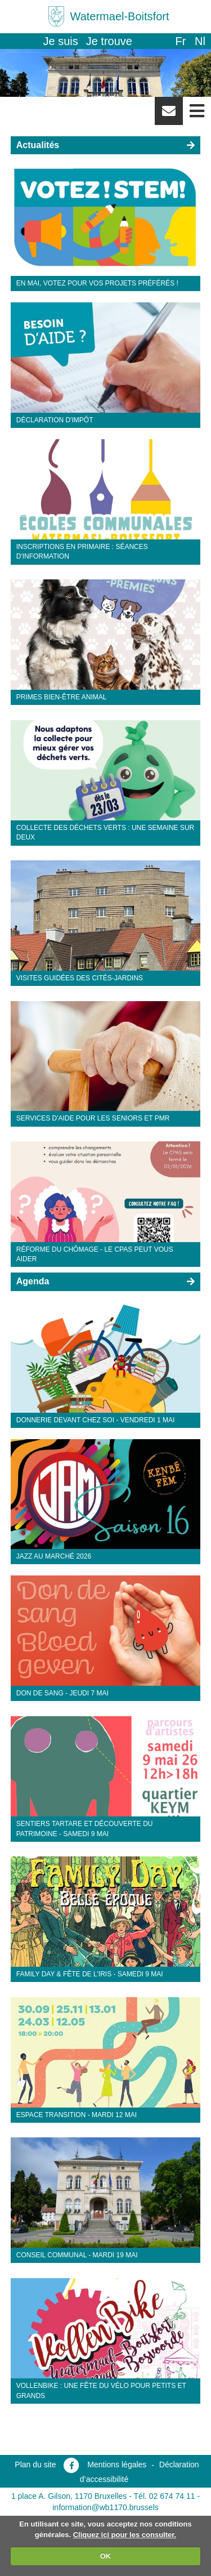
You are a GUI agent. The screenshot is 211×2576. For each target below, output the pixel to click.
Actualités (37, 145)
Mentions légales (116, 2464)
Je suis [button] (60, 41)
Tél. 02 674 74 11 (164, 2496)
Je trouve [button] (109, 41)
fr (180, 41)
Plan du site (35, 2464)
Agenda (33, 1281)
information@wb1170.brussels (105, 2507)
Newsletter (169, 115)
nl (200, 41)
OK (105, 2556)
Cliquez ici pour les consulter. (125, 2534)
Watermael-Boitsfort (119, 16)
